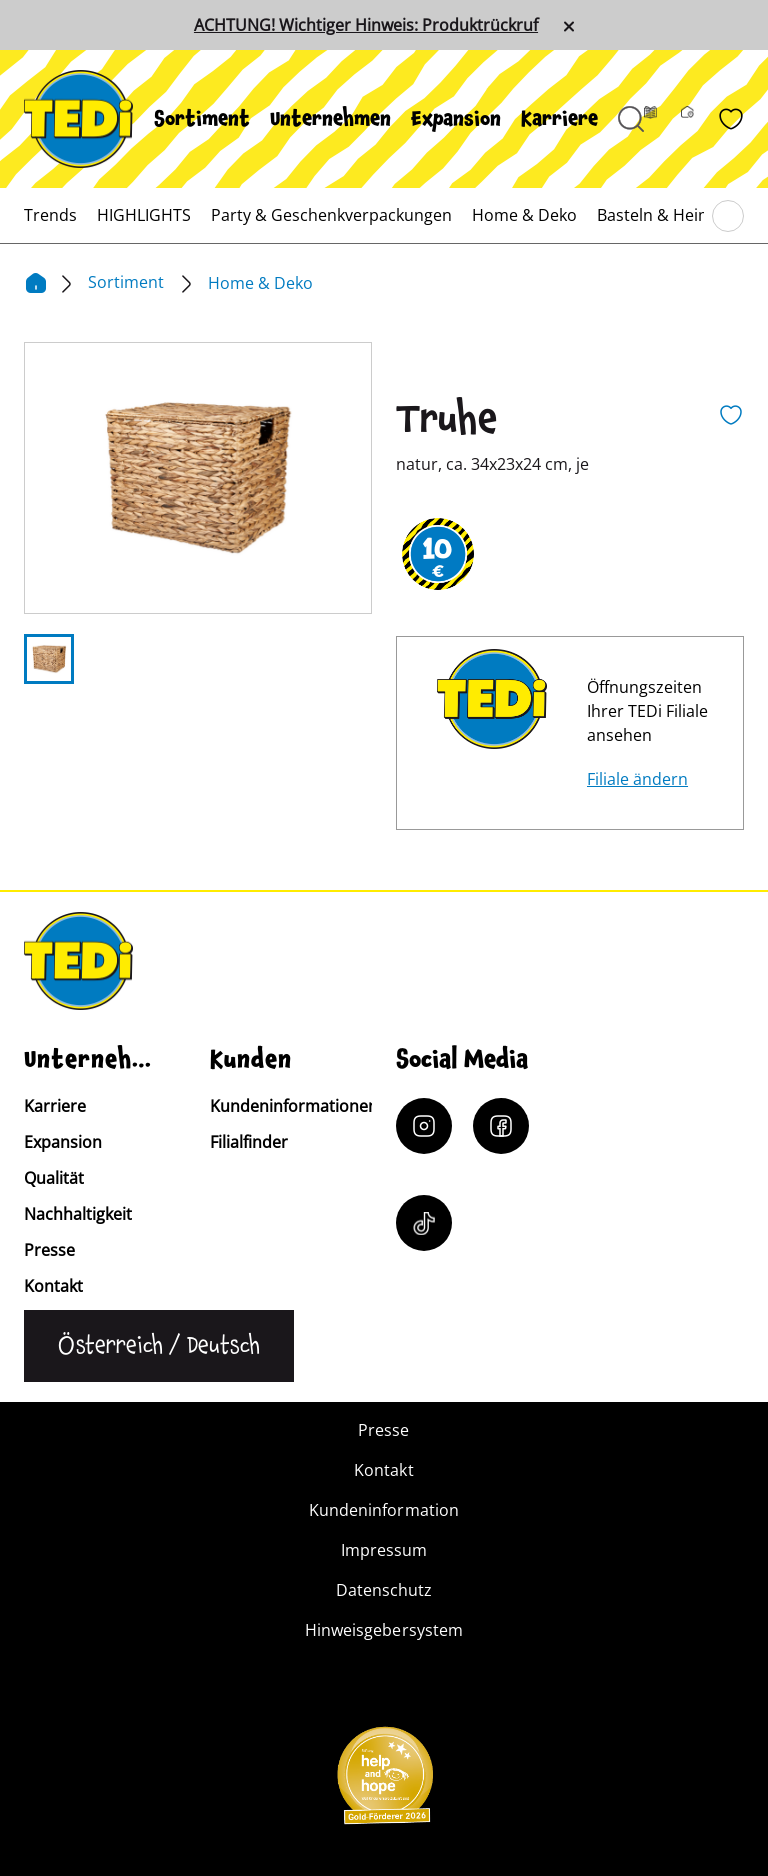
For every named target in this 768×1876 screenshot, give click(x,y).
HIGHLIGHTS (144, 215)
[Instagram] (424, 1126)
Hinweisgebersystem (383, 1630)
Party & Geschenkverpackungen (331, 215)
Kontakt (53, 1286)
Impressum (384, 1550)
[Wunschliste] (731, 119)
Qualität (54, 1178)
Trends (50, 215)
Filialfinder (249, 1142)
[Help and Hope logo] (384, 1782)
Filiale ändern (637, 779)
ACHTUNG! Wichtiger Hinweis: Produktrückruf (366, 25)
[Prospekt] (662, 119)
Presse (49, 1250)
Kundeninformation (383, 1510)
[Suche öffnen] (631, 119)
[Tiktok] (424, 1223)
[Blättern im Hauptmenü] (728, 216)
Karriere (559, 119)
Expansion (456, 119)
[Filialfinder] (699, 119)
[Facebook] (501, 1126)
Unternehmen (330, 119)
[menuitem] (202, 119)
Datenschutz (384, 1590)
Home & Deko (524, 215)
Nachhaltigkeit (78, 1214)
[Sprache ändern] (159, 1346)
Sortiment (202, 119)
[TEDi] (78, 117)
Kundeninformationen (294, 1106)
